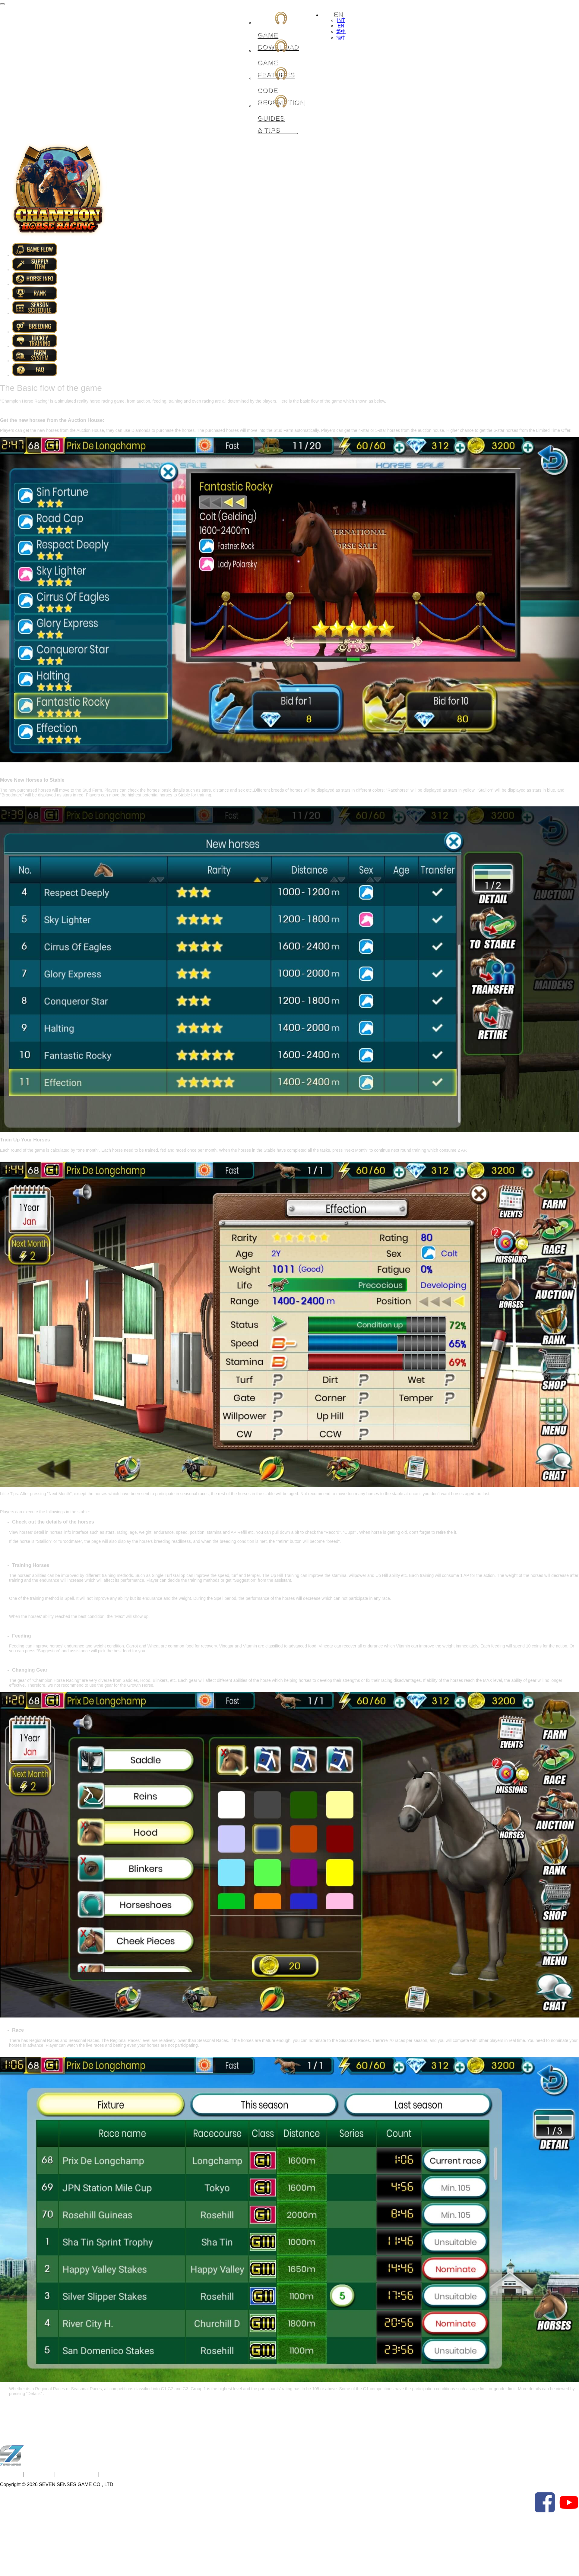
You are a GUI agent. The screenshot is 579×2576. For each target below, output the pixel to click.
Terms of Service (77, 2474)
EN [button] (335, 14)
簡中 (341, 37)
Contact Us (40, 2474)
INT (341, 20)
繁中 (341, 31)
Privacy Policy (118, 2474)
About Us (10, 2474)
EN (340, 25)
